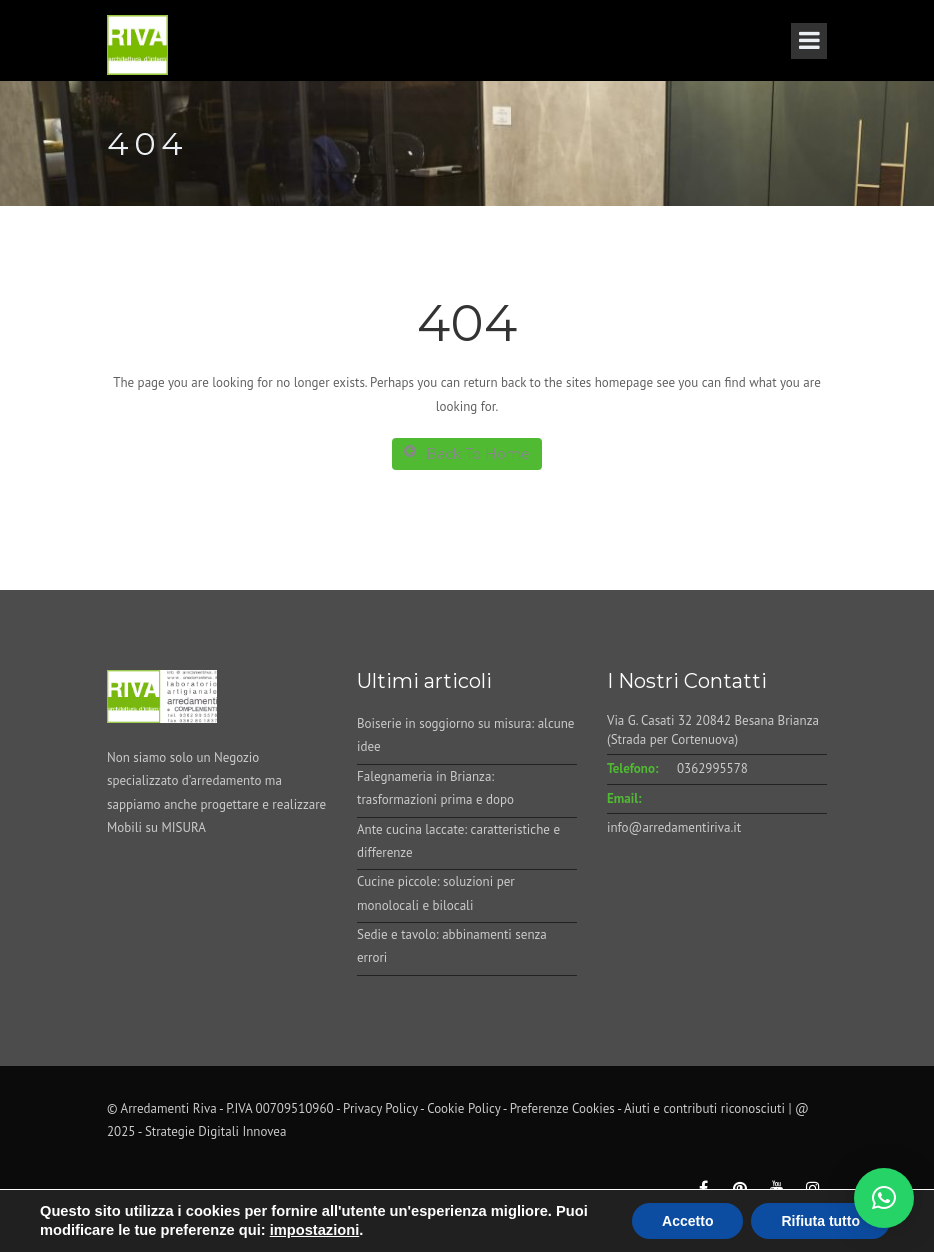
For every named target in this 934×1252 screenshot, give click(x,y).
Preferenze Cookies (562, 1108)
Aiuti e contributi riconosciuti (704, 1108)
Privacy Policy (380, 1108)
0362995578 (712, 768)
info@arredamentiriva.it (674, 827)
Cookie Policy (463, 1108)
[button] (884, 1198)
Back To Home (467, 453)
